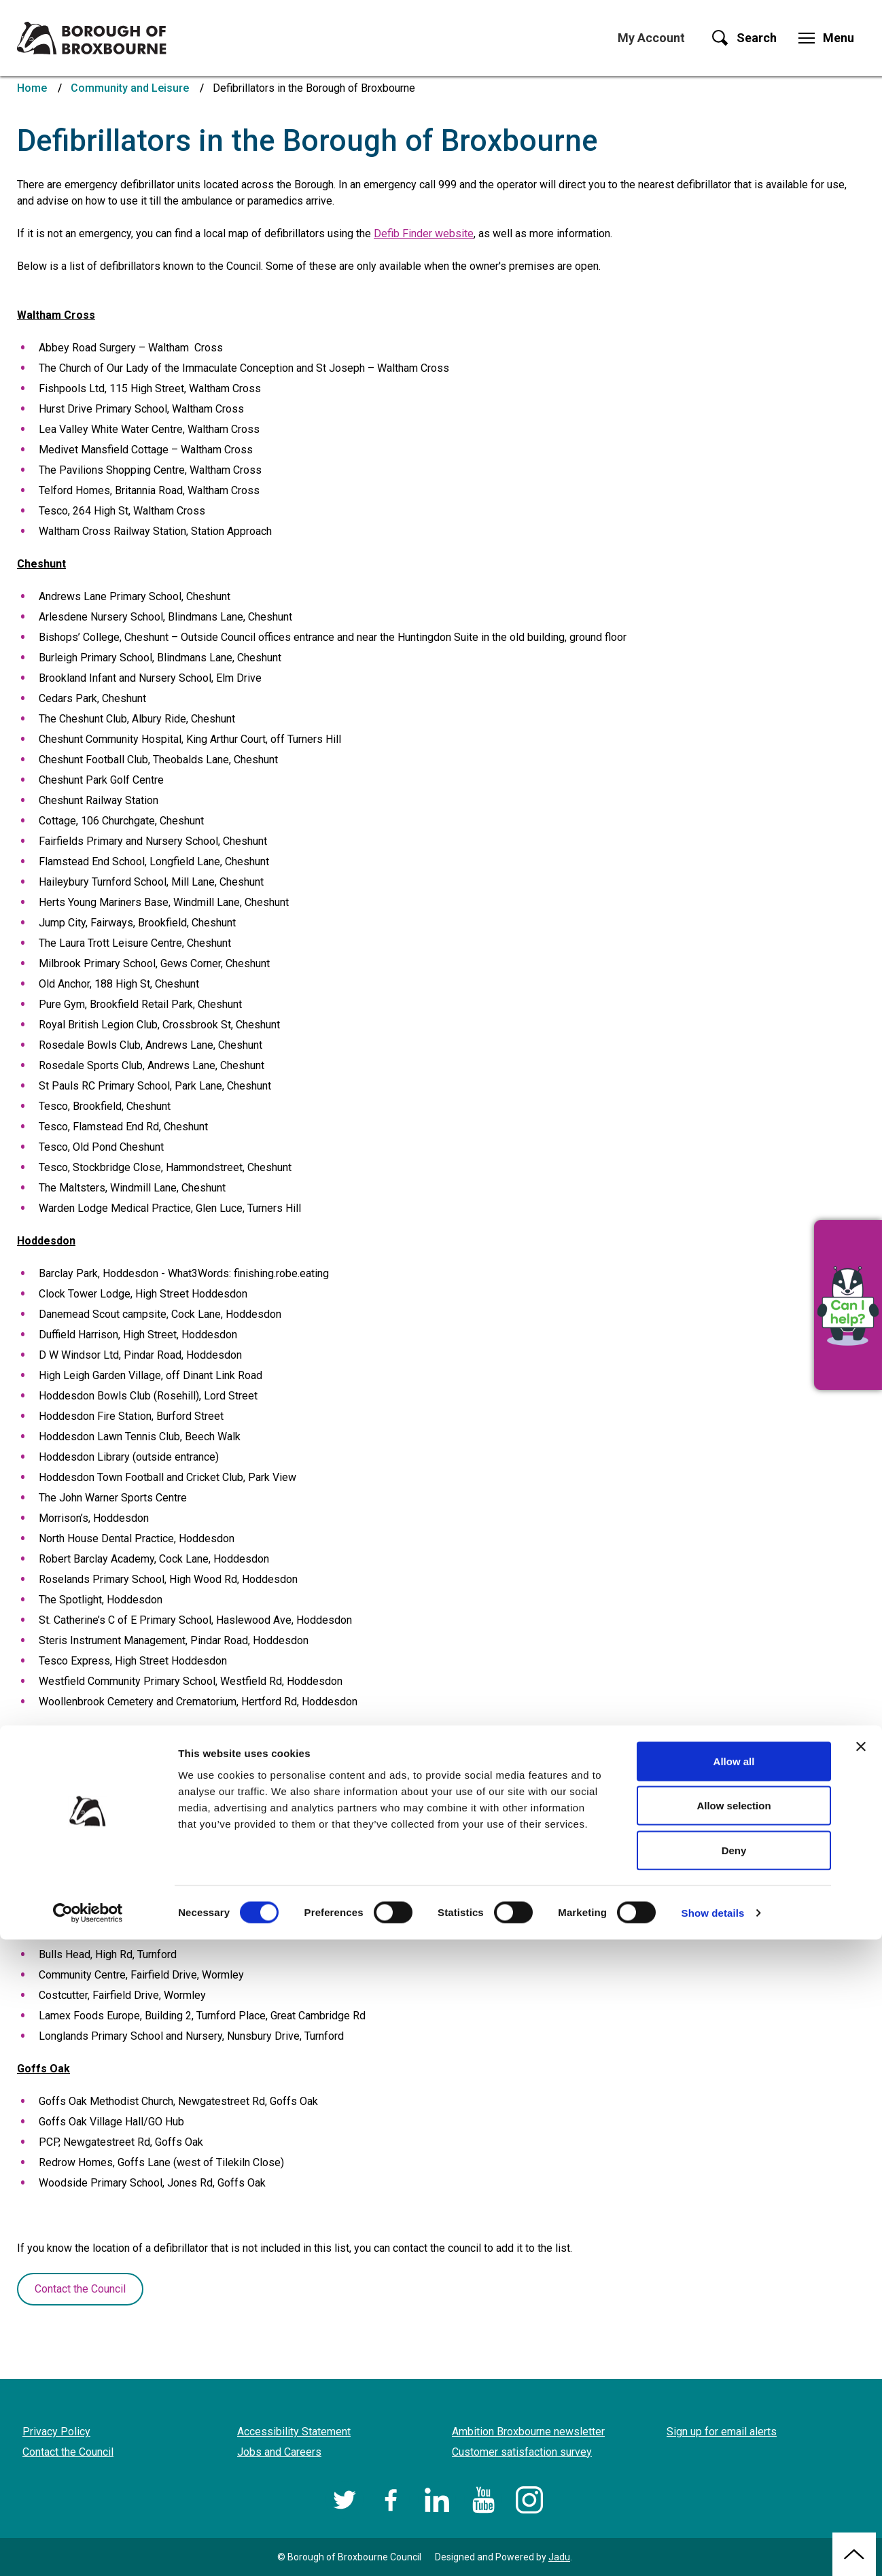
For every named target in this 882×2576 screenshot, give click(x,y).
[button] (848, 1305)
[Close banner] (861, 2383)
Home (32, 88)
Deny (734, 2486)
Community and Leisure (130, 88)
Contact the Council (80, 2288)
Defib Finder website (424, 233)
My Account (651, 38)
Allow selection (733, 2442)
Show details (713, 2549)
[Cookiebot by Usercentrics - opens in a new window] (88, 2549)
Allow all (734, 2397)
